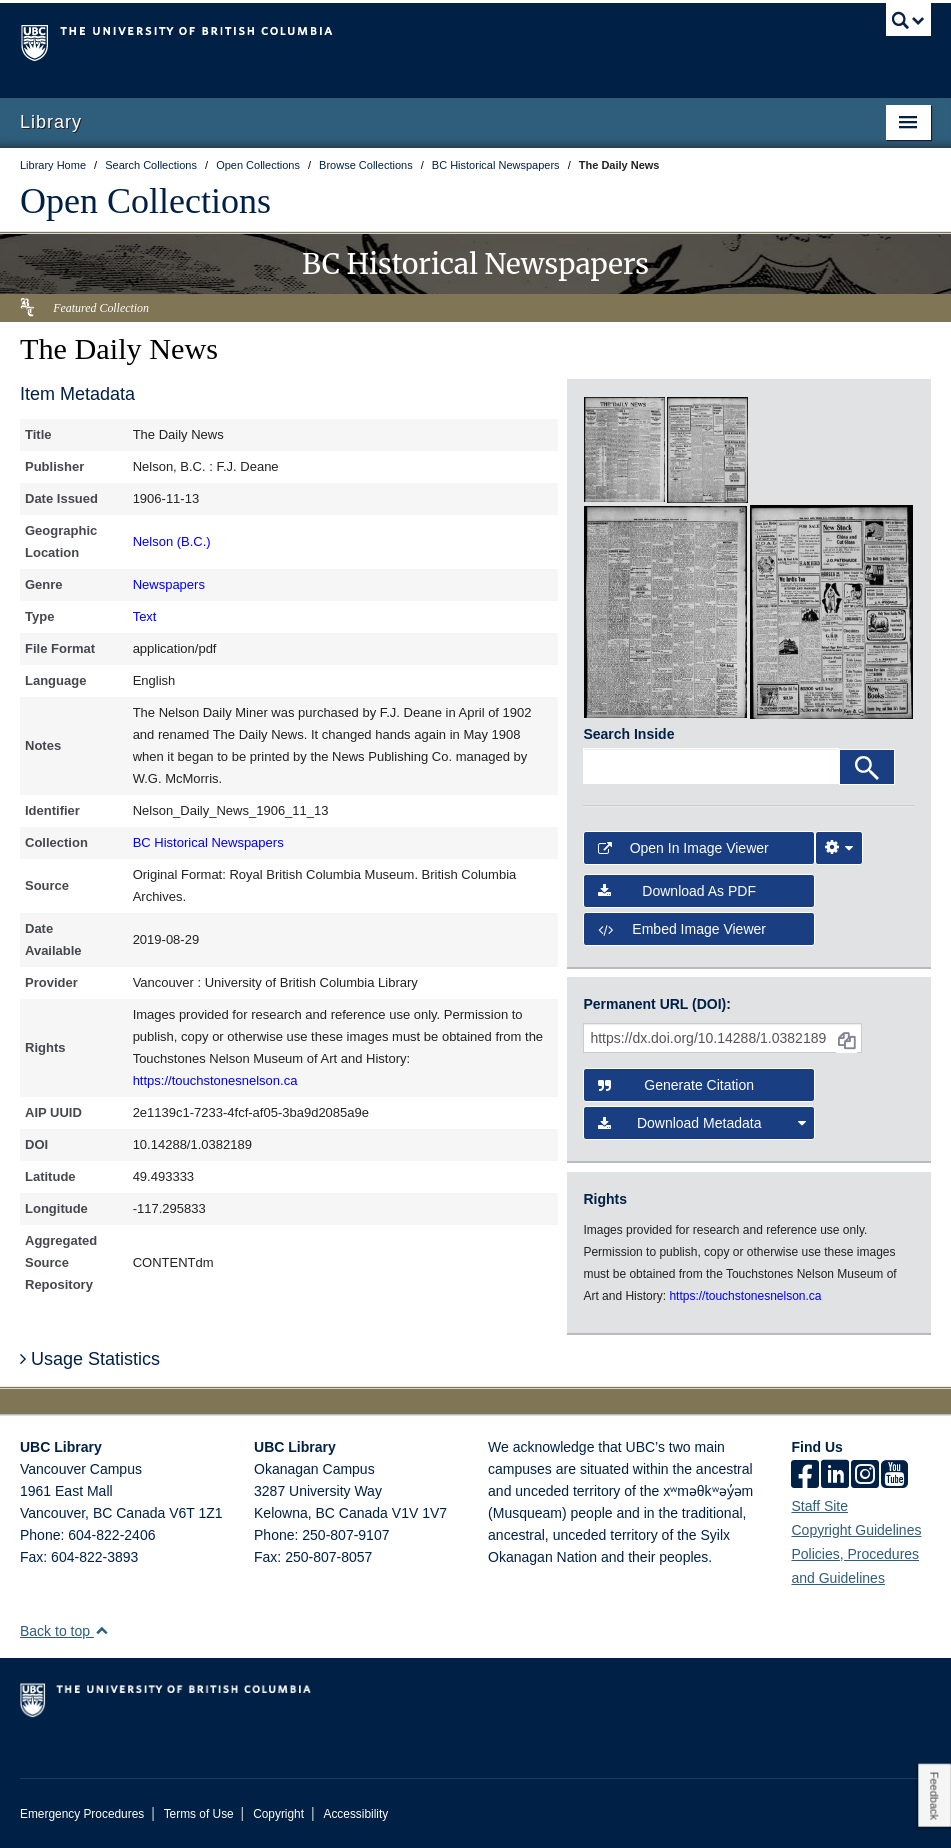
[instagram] (865, 1476)
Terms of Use (199, 1814)
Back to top (64, 1631)
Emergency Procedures (82, 1814)
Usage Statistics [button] (90, 1359)
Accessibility (355, 1814)
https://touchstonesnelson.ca (215, 1080)
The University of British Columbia (407, 41)
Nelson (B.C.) (172, 541)
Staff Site (819, 1506)
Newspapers (169, 584)
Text (145, 616)
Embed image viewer (682, 929)
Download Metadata (701, 1123)
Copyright (278, 1814)
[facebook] (805, 1476)
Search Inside (628, 734)
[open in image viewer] (624, 449)
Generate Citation (676, 1085)
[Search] (867, 767)
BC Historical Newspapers (208, 842)
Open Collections (145, 201)
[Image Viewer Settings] (839, 848)
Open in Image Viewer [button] (683, 848)
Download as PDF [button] (677, 891)
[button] (101, 1630)
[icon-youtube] (894, 1476)
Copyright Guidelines (856, 1530)
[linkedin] (835, 1476)
